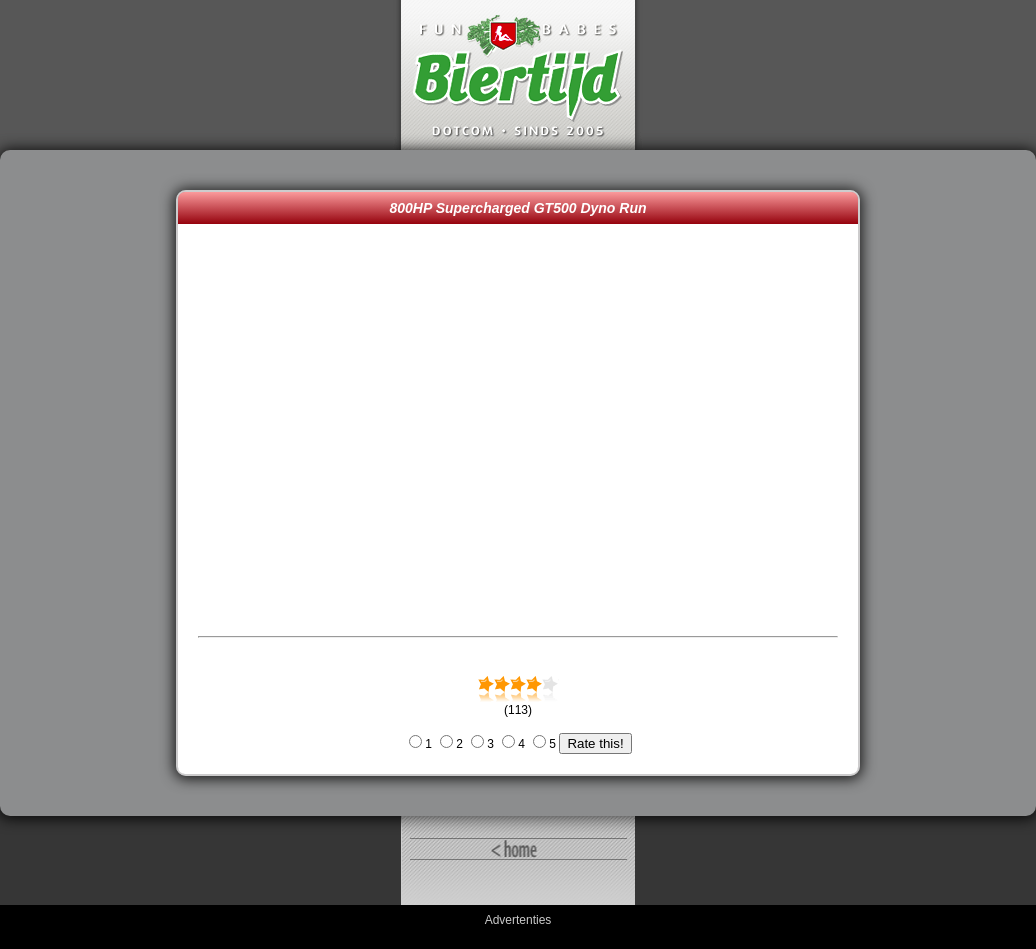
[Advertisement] (93, 483)
